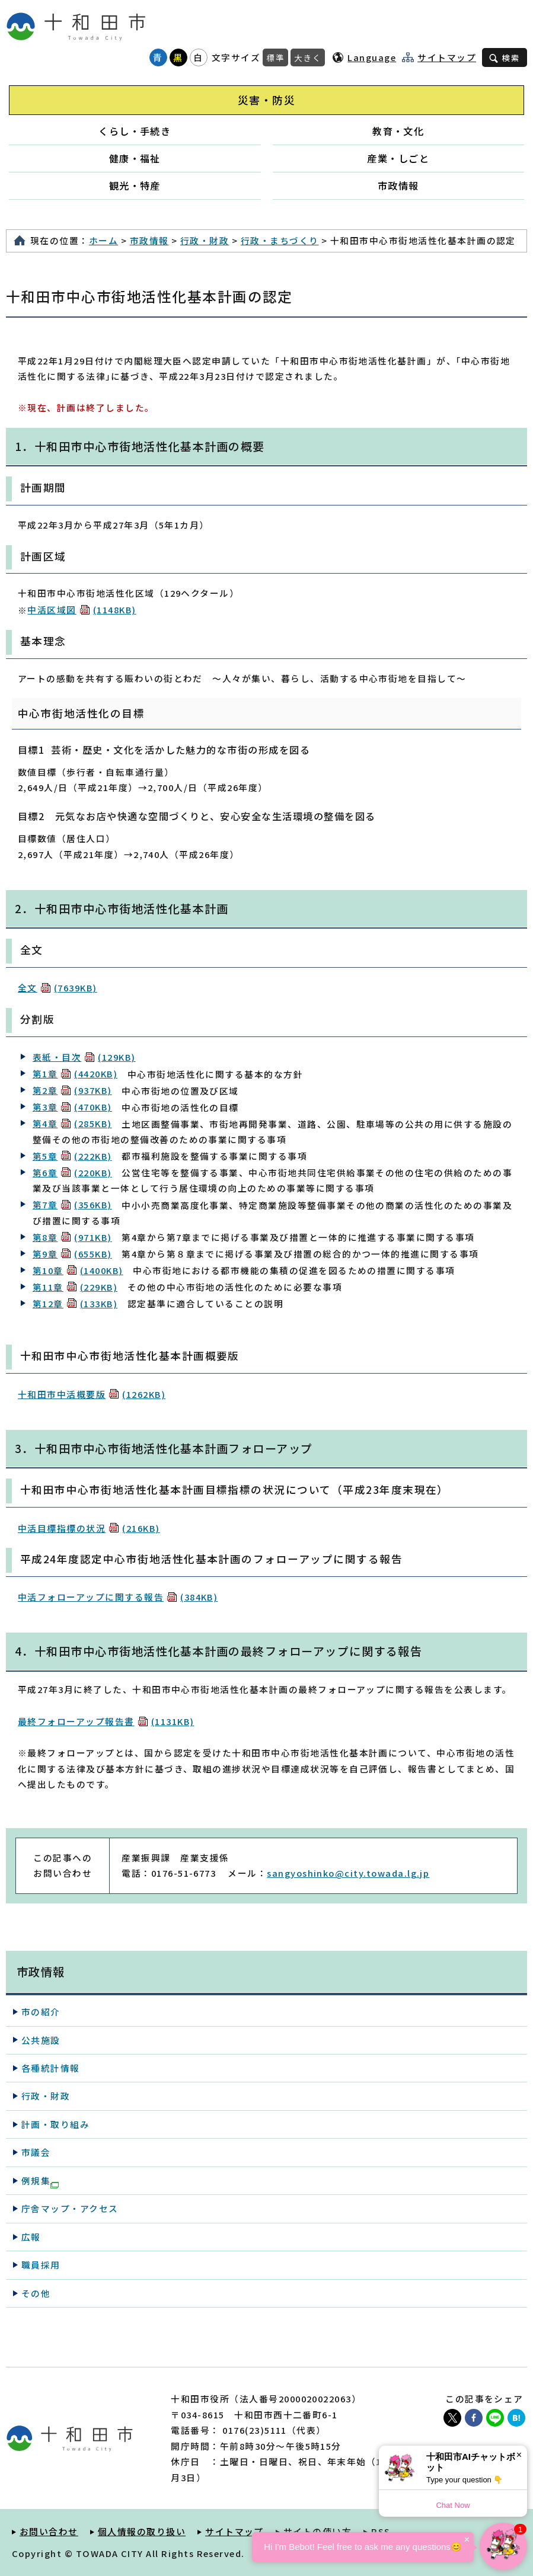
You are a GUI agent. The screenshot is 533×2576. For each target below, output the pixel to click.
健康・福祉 (135, 158)
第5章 (72, 1156)
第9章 (72, 1253)
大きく (307, 57)
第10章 (78, 1270)
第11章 (75, 1287)
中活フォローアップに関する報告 (118, 1597)
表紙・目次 (84, 1057)
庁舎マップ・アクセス (70, 2208)
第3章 (72, 1106)
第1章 (75, 1073)
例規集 (40, 2181)
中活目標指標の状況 (89, 1528)
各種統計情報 (50, 2068)
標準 (275, 57)
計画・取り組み (55, 2124)
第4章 (72, 1123)
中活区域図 (81, 609)
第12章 (75, 1303)
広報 (31, 2237)
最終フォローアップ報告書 (106, 1721)
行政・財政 (204, 240)
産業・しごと (398, 158)
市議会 (35, 2152)
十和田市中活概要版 (91, 1394)
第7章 (72, 1204)
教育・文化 (398, 131)
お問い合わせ (49, 2531)
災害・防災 (266, 99)
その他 (35, 2293)
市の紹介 (40, 2011)
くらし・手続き (134, 131)
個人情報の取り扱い (142, 2531)
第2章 (72, 1090)
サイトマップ (446, 57)
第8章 (72, 1237)
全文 (57, 987)
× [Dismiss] (519, 2455)
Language (371, 57)
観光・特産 (135, 185)
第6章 (72, 1172)
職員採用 (40, 2264)
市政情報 (398, 185)
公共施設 (40, 2040)
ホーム (103, 240)
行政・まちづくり (280, 240)
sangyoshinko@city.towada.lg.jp (348, 1873)
